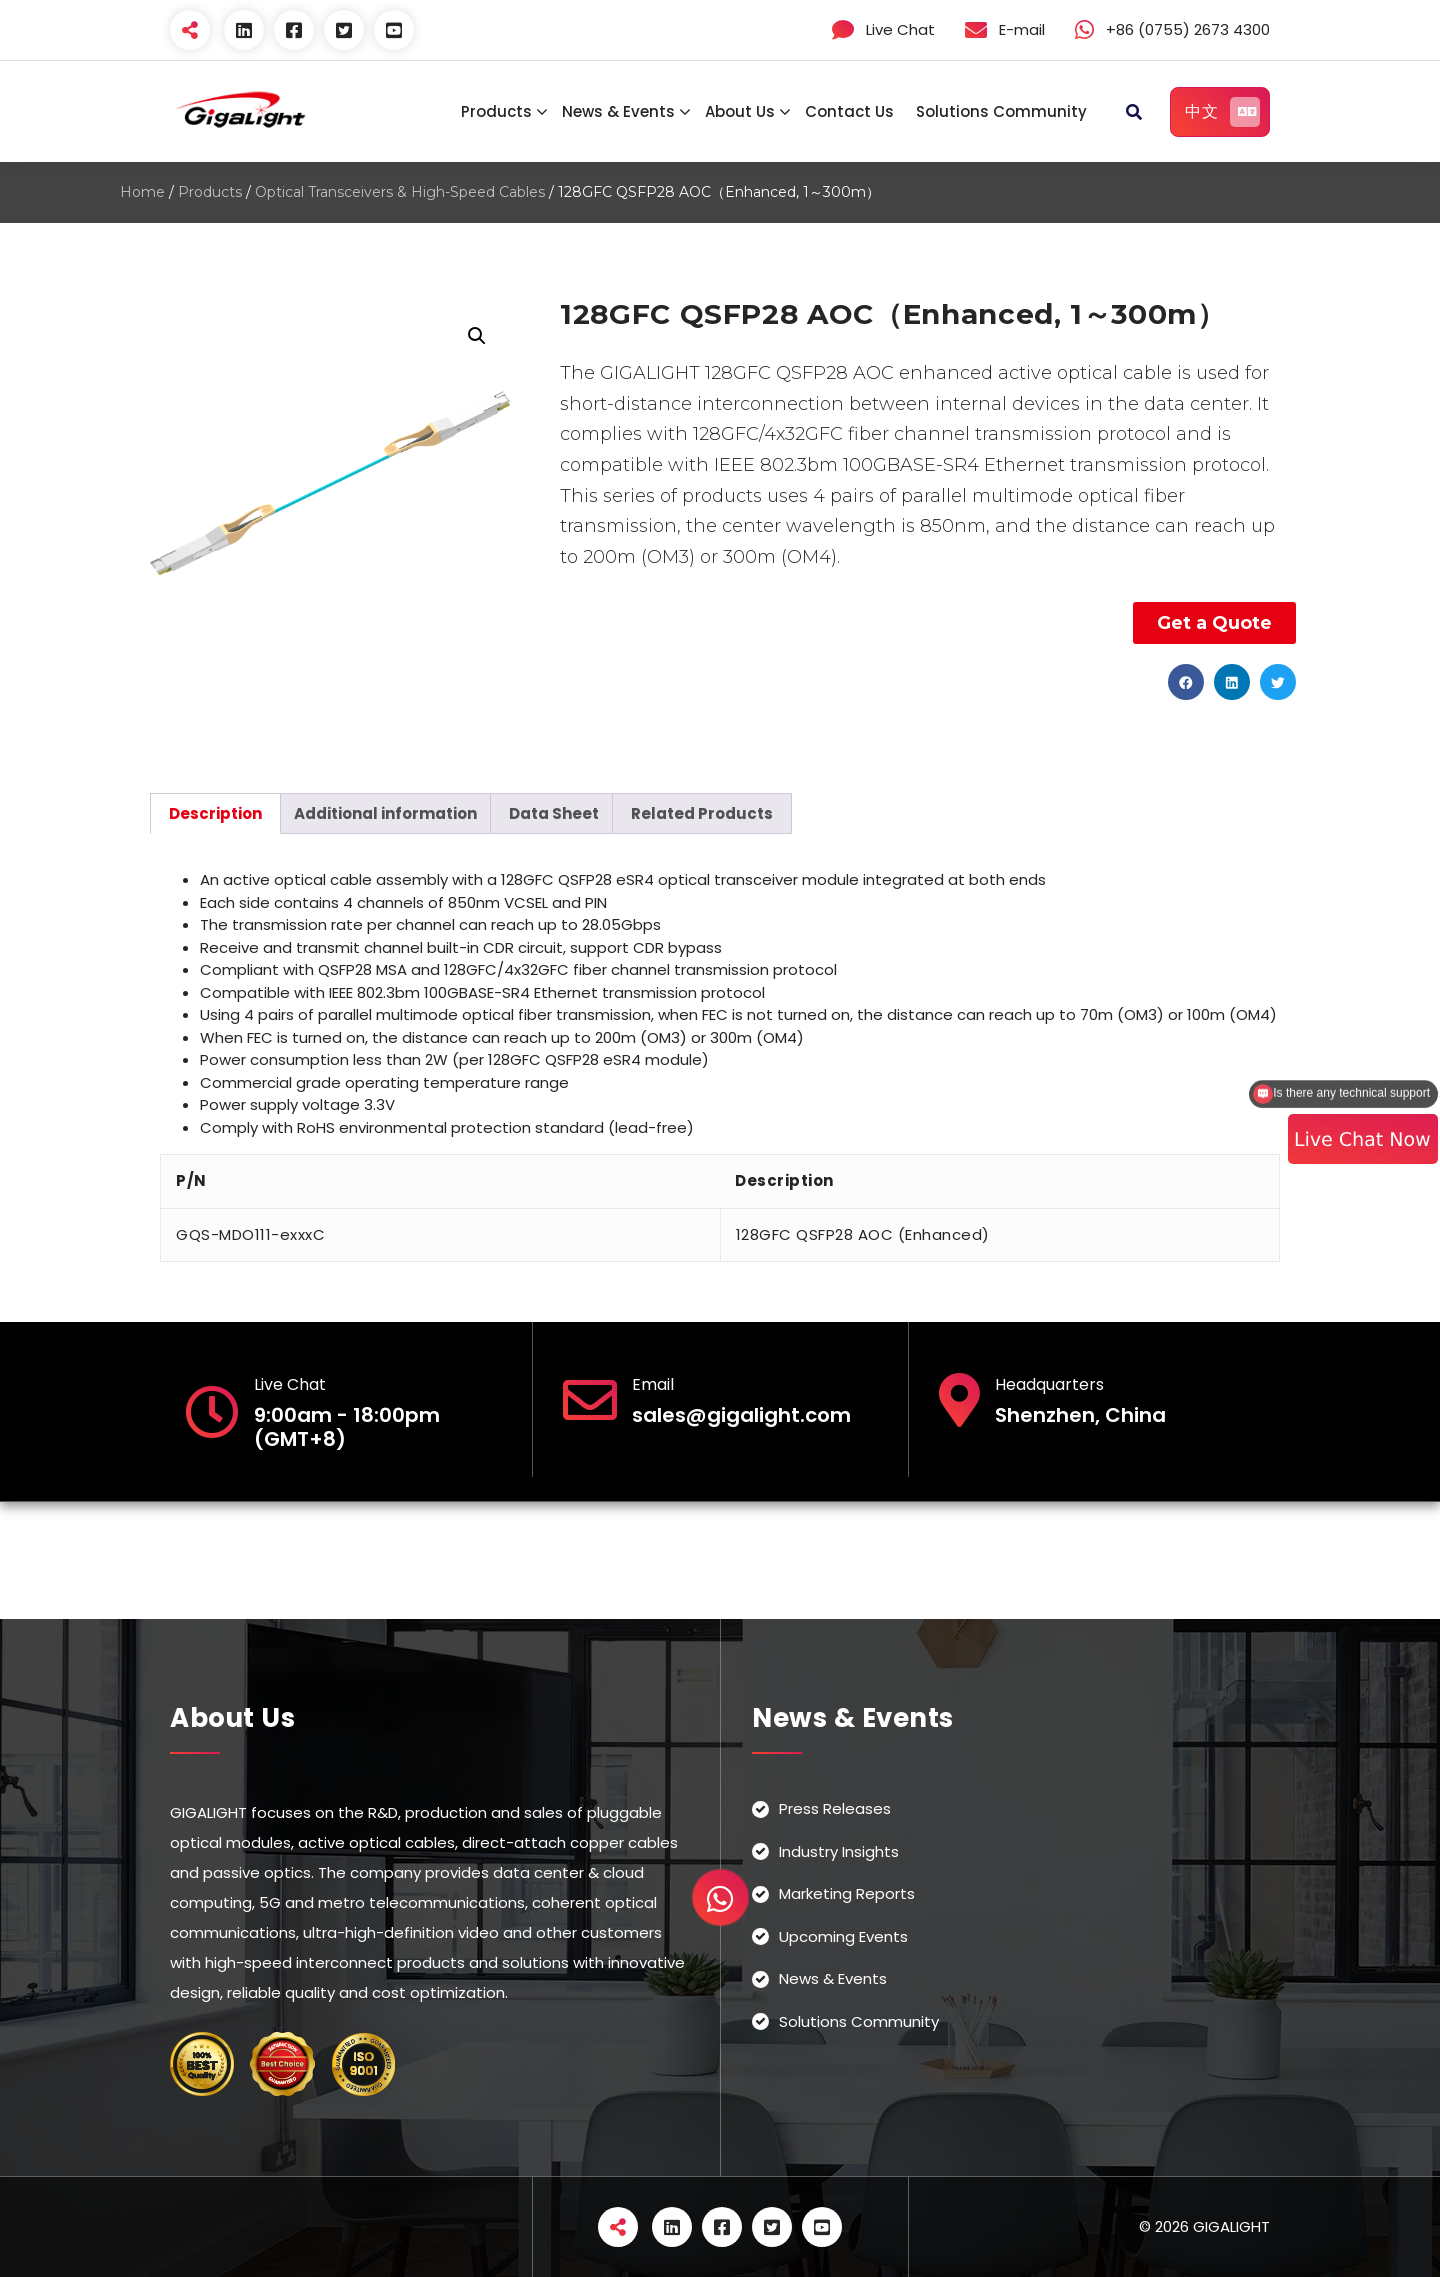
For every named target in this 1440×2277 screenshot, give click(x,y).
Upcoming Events (843, 1936)
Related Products (702, 813)
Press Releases (835, 1808)
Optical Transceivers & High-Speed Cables (400, 192)
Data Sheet (554, 813)
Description (215, 813)
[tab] (215, 813)
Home (142, 192)
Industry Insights (839, 1851)
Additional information (385, 813)
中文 (1222, 112)
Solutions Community (1001, 111)
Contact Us (849, 111)
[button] (1186, 682)
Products (496, 111)
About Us (740, 111)
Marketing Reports (847, 1893)
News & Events (618, 111)
